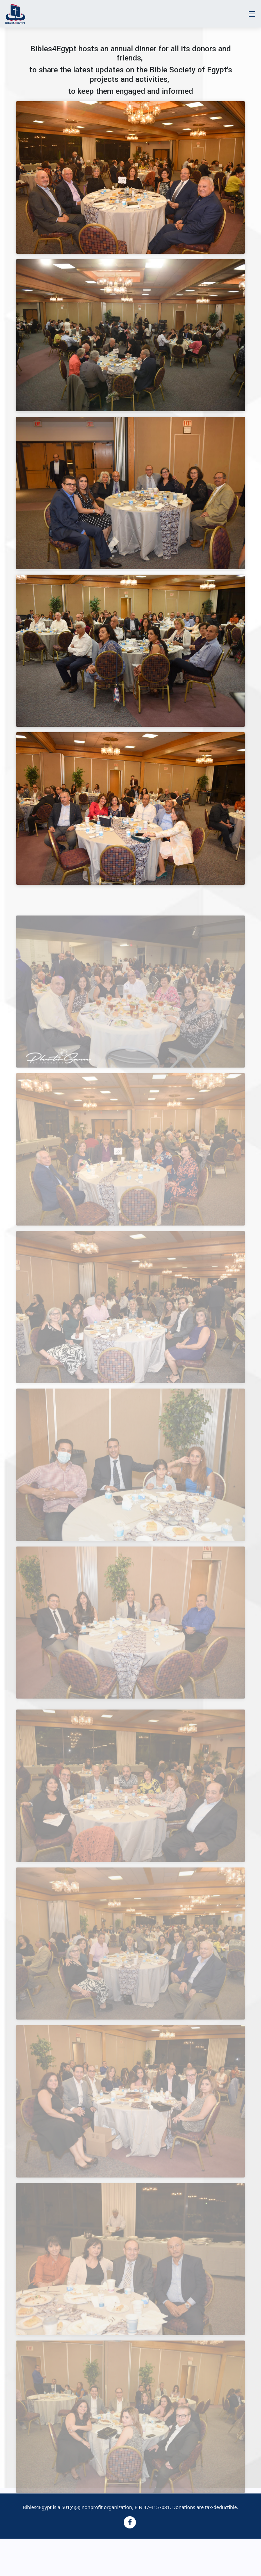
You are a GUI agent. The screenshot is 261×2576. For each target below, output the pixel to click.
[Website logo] (15, 13)
